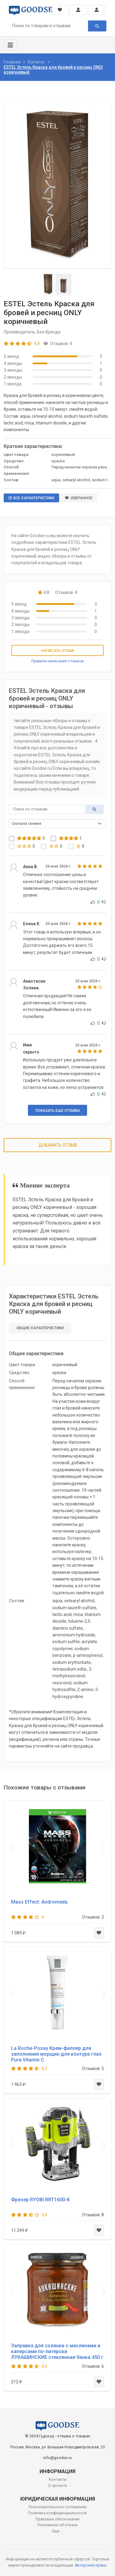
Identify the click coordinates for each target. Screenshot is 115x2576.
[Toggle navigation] (10, 45)
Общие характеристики (40, 1328)
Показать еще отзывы (57, 1110)
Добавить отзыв (57, 1145)
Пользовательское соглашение (57, 2507)
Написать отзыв (57, 651)
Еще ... (57, 2531)
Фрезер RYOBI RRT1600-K (40, 2200)
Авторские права (90, 2565)
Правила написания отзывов (57, 661)
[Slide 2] (63, 284)
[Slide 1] (48, 284)
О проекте (57, 2485)
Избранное (79, 498)
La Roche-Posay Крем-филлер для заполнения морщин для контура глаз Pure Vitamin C (56, 2054)
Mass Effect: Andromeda (39, 1902)
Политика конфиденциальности (57, 2513)
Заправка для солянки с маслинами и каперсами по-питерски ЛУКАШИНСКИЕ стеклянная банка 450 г (57, 2351)
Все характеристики (31, 498)
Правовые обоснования (57, 2519)
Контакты (58, 2479)
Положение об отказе (57, 2525)
